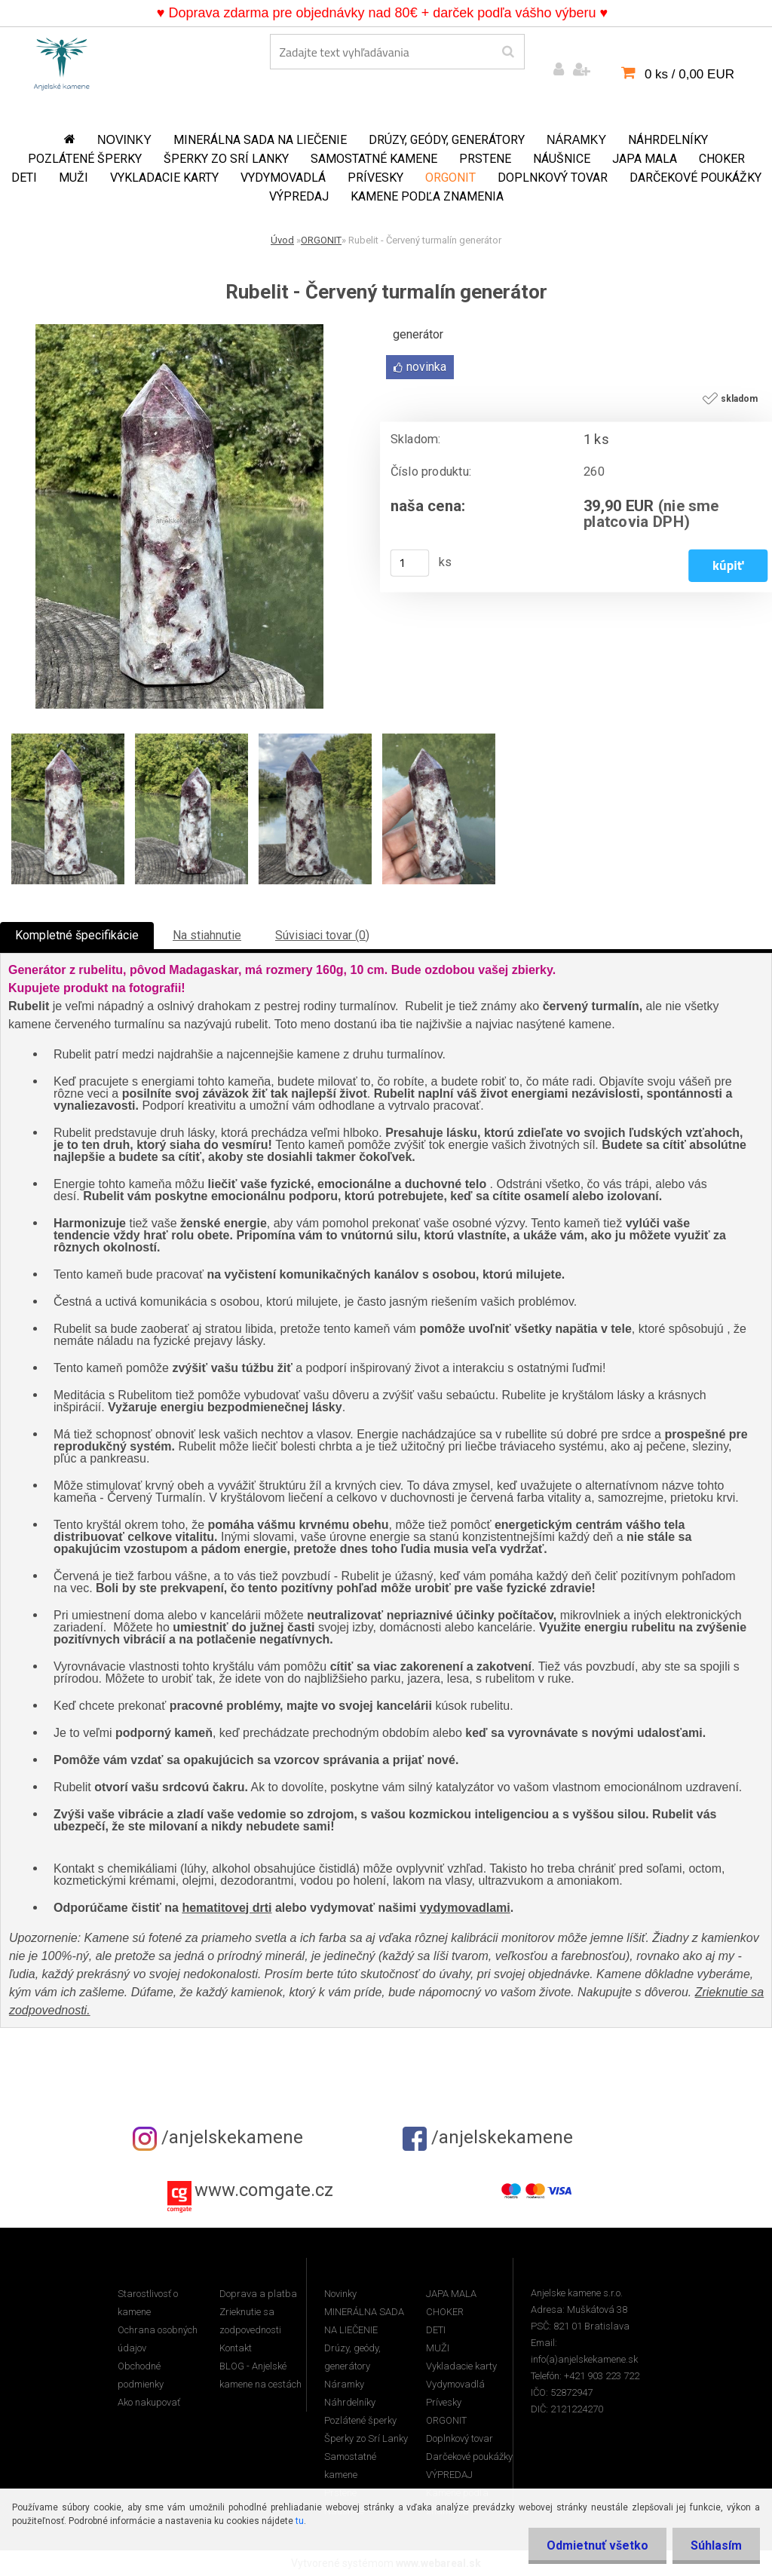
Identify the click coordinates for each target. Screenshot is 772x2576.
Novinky (124, 139)
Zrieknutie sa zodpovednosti (250, 2321)
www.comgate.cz (264, 2190)
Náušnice (561, 159)
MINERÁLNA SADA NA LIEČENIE (260, 140)
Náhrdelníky (668, 140)
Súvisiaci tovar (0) (322, 935)
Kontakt (235, 2348)
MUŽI (73, 177)
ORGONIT (450, 177)
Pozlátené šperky (85, 159)
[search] (508, 52)
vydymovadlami (465, 1907)
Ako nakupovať (149, 2402)
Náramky (576, 139)
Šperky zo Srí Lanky (226, 159)
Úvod (282, 240)
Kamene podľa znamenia (427, 196)
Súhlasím (715, 2545)
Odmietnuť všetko (595, 2545)
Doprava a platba (258, 2293)
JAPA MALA (644, 159)
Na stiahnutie (207, 935)
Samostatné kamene (374, 159)
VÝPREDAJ (299, 196)
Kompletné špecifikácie (77, 935)
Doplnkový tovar (553, 177)
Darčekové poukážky (695, 177)
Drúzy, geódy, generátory (447, 140)
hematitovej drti (226, 1907)
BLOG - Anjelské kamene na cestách (260, 2375)
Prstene (485, 159)
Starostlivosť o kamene (148, 2302)
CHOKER (722, 159)
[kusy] (410, 563)
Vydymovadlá (283, 177)
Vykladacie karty (164, 177)
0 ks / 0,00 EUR (689, 74)
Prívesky (375, 177)
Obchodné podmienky (141, 2375)
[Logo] (62, 61)
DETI (24, 177)
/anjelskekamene (218, 2137)
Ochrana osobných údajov (158, 2339)
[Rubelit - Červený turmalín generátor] (179, 330)
